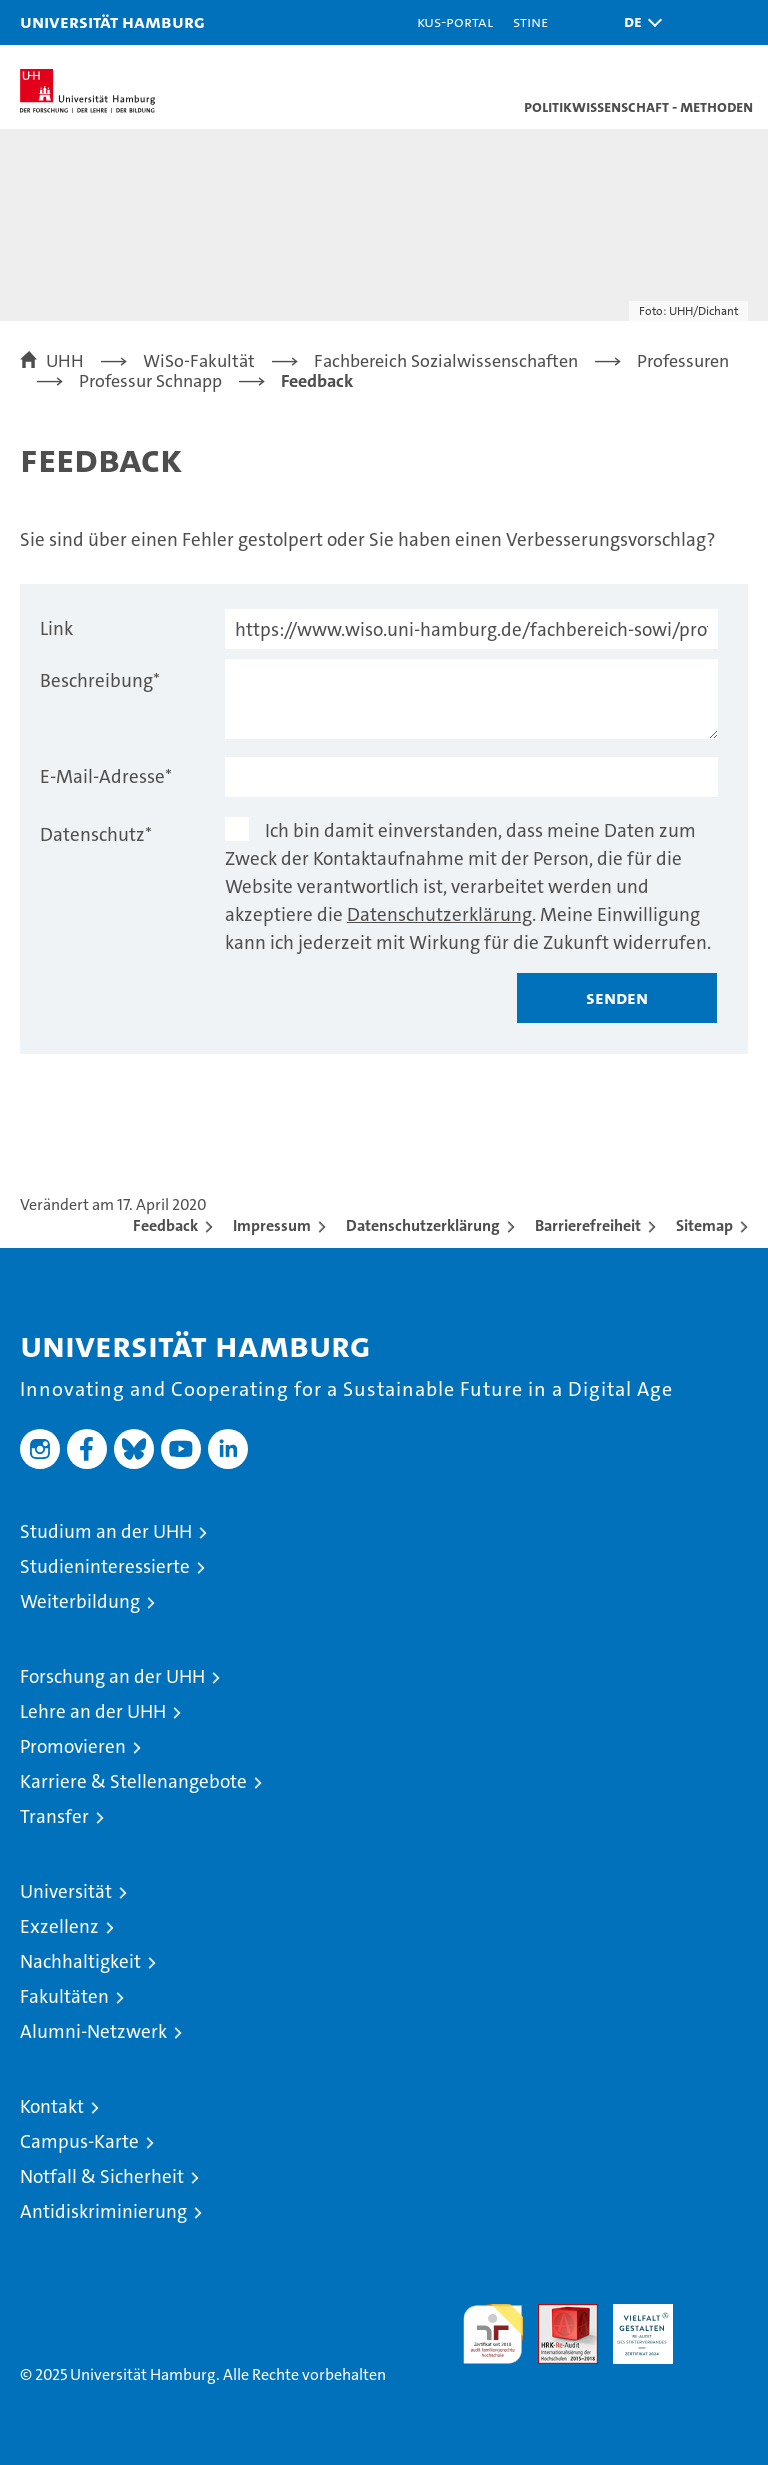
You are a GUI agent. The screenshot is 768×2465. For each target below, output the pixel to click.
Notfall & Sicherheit (102, 2176)
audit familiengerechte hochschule (493, 2334)
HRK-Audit (632, 2325)
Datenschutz (96, 834)
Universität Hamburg (112, 21)
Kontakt (52, 2106)
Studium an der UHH (106, 1531)
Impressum (272, 1225)
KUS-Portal (455, 21)
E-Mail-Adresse (106, 776)
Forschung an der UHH (112, 1676)
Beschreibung (100, 680)
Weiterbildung (80, 1601)
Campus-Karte (79, 2141)
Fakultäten (64, 1996)
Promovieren (73, 1746)
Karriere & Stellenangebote (133, 1781)
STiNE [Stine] (530, 21)
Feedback (165, 1225)
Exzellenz (59, 1926)
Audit (557, 2314)
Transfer (54, 1816)
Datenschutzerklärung (439, 914)
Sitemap (704, 1225)
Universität (66, 1891)
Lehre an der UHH (93, 1711)
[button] (638, 22)
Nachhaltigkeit (80, 1961)
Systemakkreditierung (718, 2314)
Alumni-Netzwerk (93, 2031)
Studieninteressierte (105, 1566)
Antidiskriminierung (103, 2211)
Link (56, 628)
